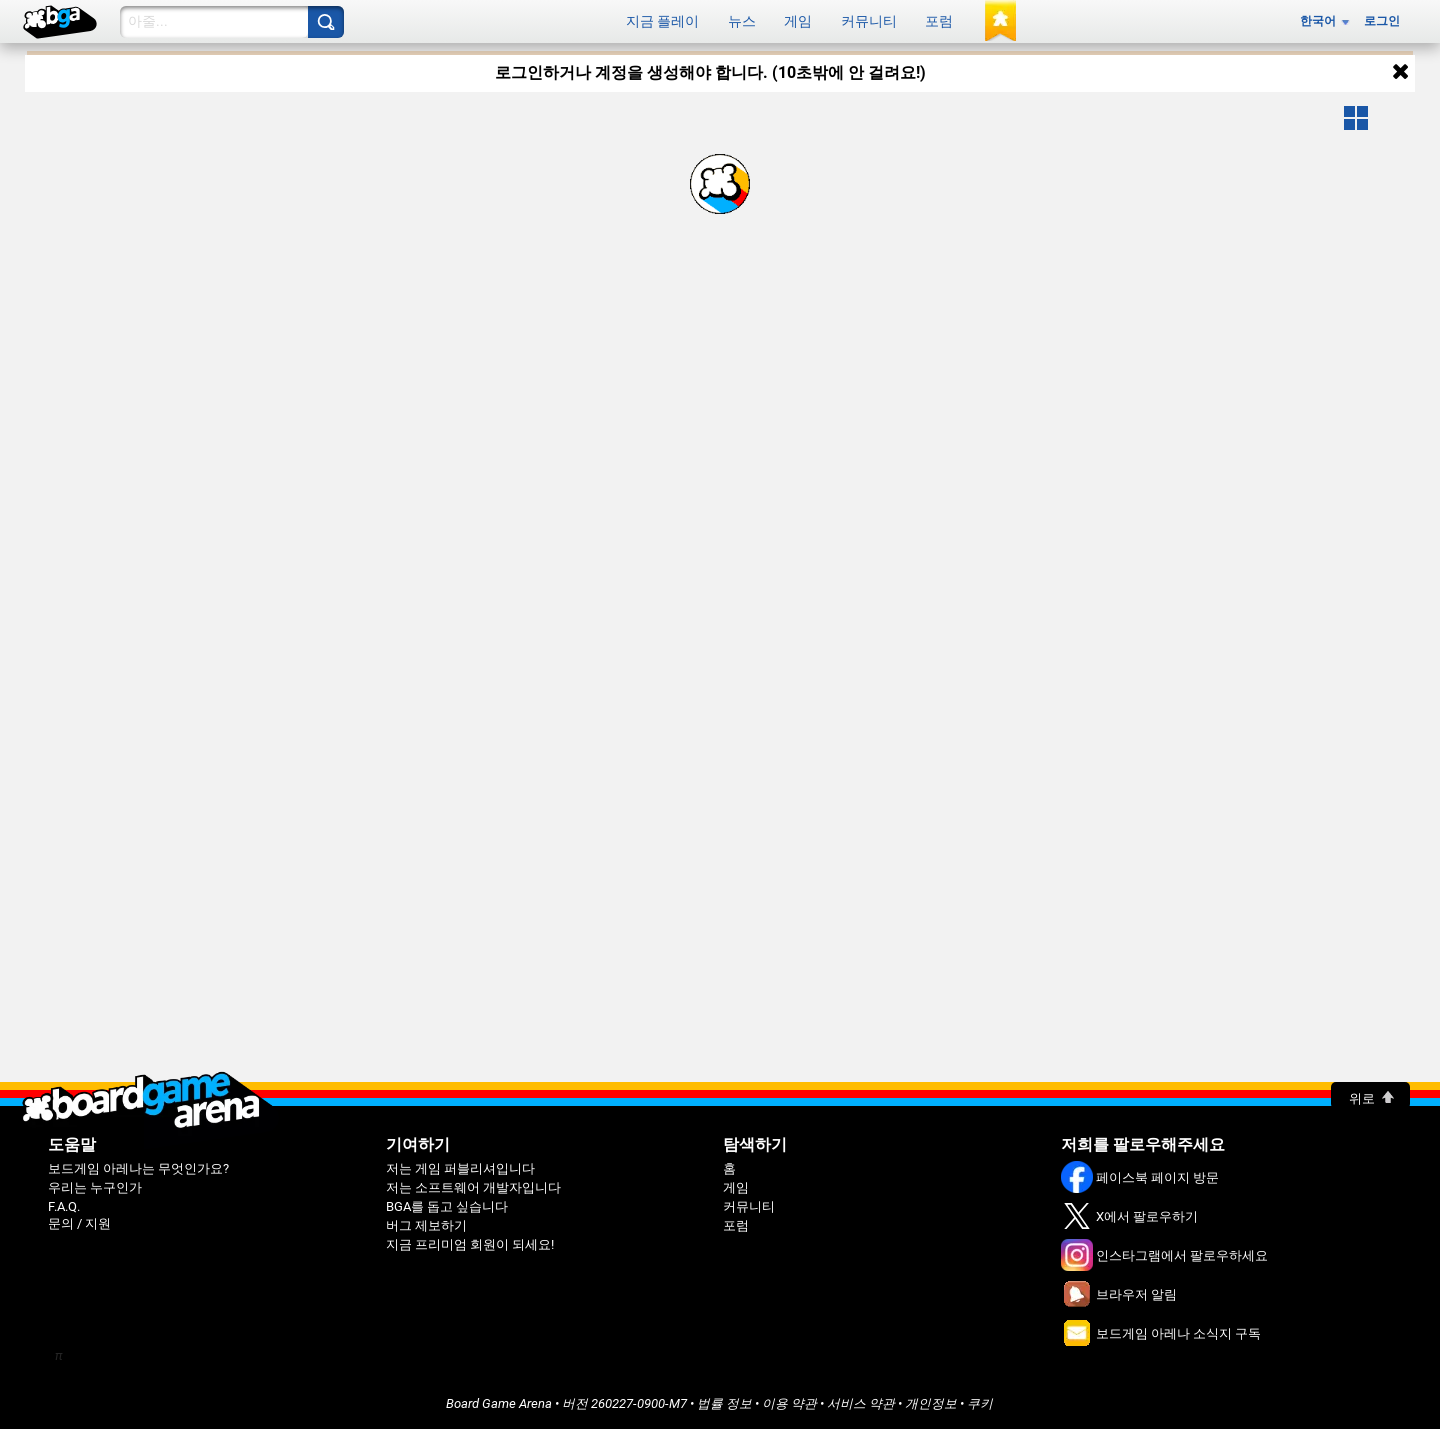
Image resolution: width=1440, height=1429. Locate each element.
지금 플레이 (662, 21)
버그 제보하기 (426, 1225)
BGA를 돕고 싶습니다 (447, 1206)
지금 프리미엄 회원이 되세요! (470, 1244)
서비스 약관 (861, 1403)
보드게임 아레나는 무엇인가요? (138, 1168)
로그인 (1382, 21)
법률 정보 (724, 1403)
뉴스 (742, 21)
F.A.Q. (64, 1206)
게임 (798, 21)
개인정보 (931, 1403)
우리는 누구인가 (95, 1187)
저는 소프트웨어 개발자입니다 (473, 1187)
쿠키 (980, 1403)
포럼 (939, 21)
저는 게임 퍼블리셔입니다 (460, 1168)
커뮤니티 (869, 21)
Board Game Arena (499, 1403)
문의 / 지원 (79, 1223)
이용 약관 (789, 1403)
